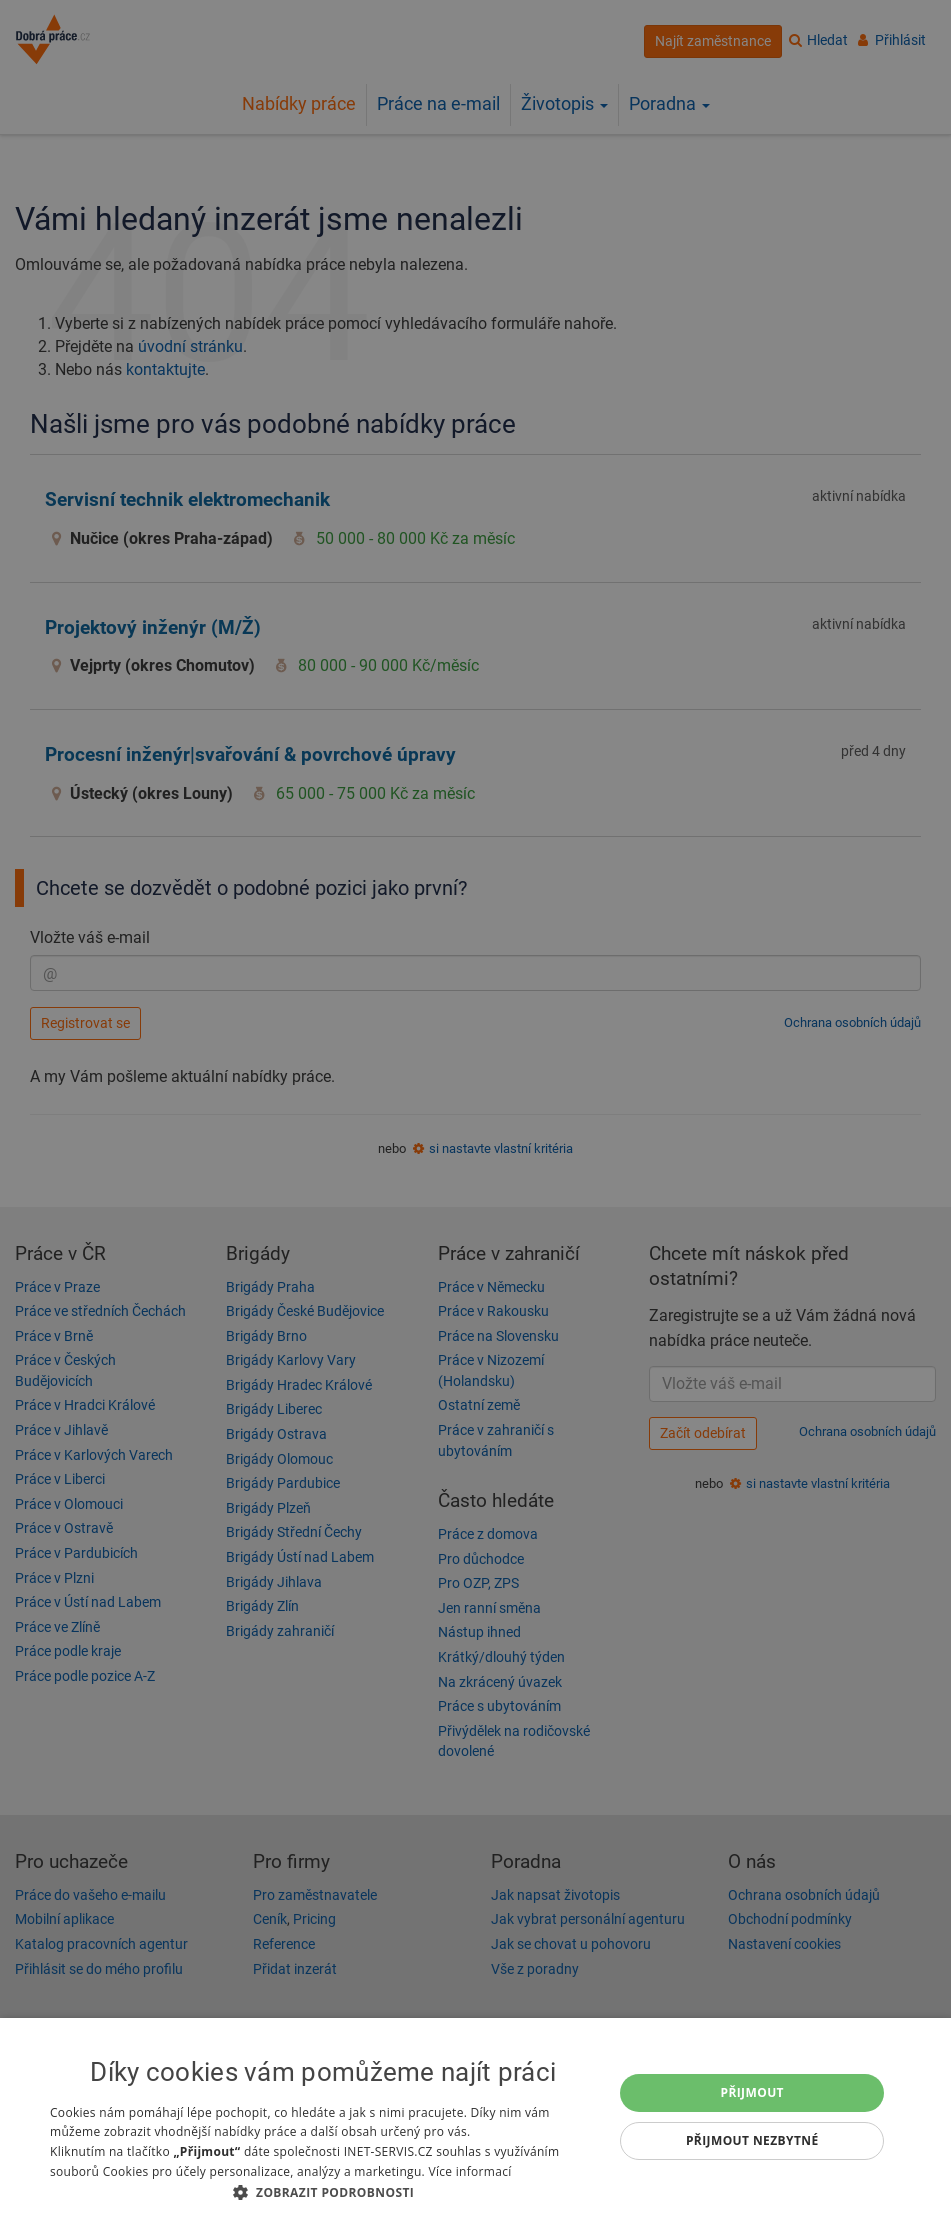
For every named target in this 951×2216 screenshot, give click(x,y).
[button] (323, 2191)
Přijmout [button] (752, 2092)
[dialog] (475, 2117)
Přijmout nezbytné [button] (752, 2140)
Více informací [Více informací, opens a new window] (469, 2171)
